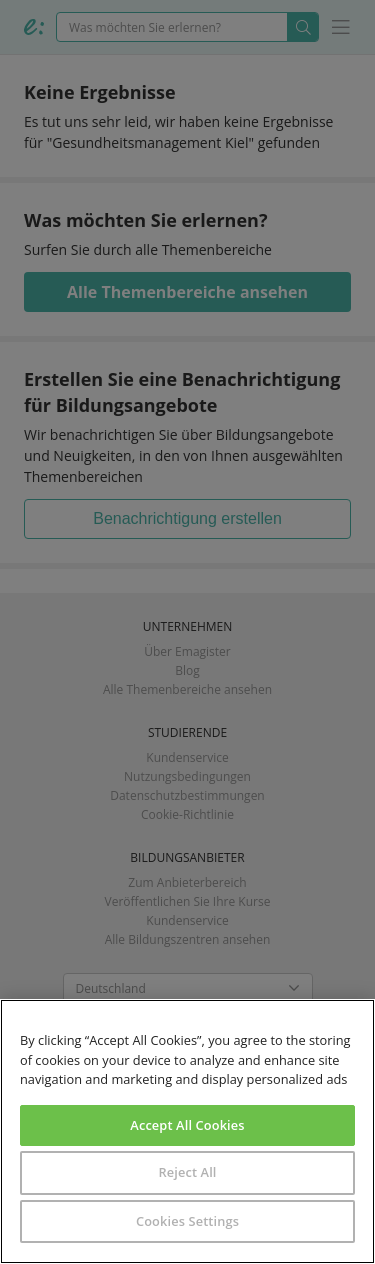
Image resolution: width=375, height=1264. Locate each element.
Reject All (187, 1172)
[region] (187, 1131)
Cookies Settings (187, 1221)
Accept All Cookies (187, 1125)
